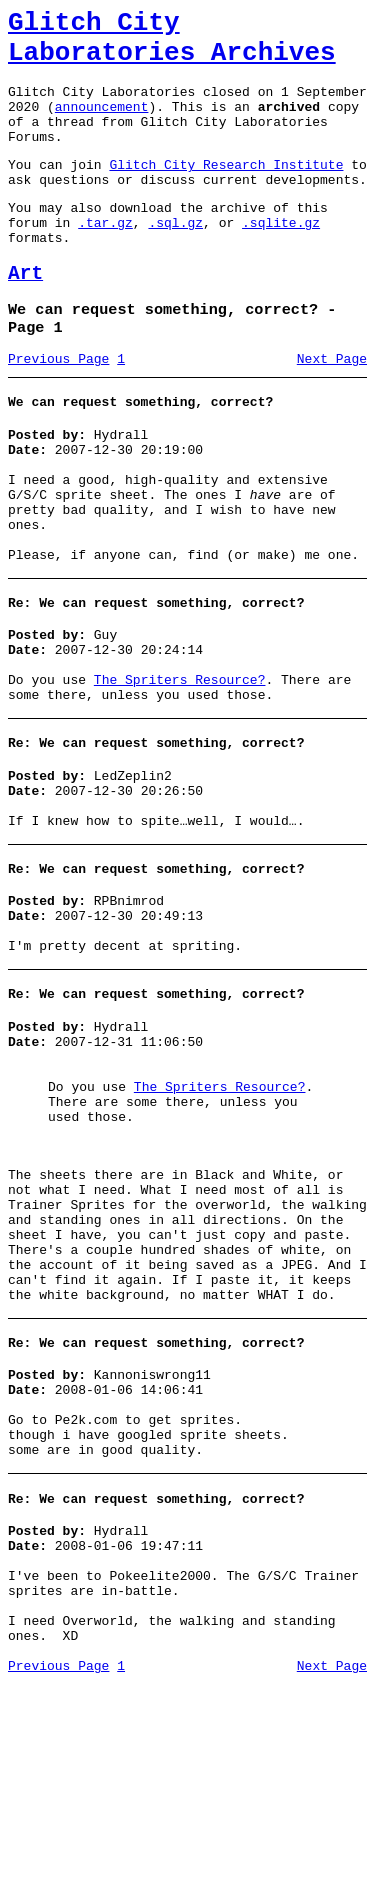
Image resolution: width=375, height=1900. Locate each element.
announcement (102, 124)
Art (25, 315)
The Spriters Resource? (180, 769)
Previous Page (58, 409)
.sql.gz (175, 258)
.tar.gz (105, 258)
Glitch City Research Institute (226, 191)
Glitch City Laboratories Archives (172, 44)
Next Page (332, 409)
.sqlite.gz (281, 258)
